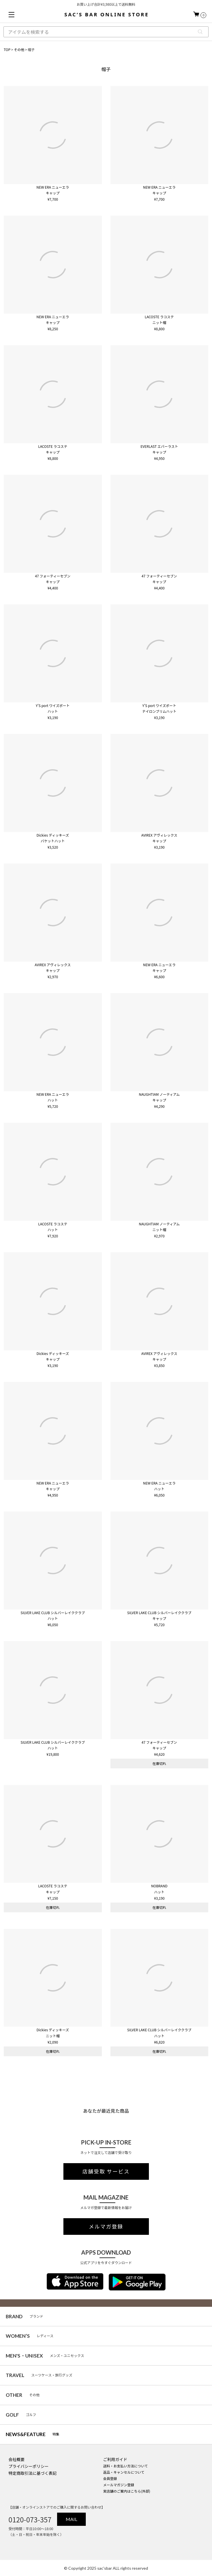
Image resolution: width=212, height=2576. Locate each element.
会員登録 (110, 2478)
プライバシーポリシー (29, 2466)
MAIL (71, 2519)
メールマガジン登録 (118, 2484)
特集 (32, 2434)
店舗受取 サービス (106, 2171)
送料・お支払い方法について (125, 2465)
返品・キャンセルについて (123, 2472)
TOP (7, 49)
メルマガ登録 (106, 2226)
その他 (19, 49)
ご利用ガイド (115, 2459)
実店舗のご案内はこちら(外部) (126, 2491)
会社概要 (17, 2459)
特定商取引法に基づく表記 (33, 2473)
